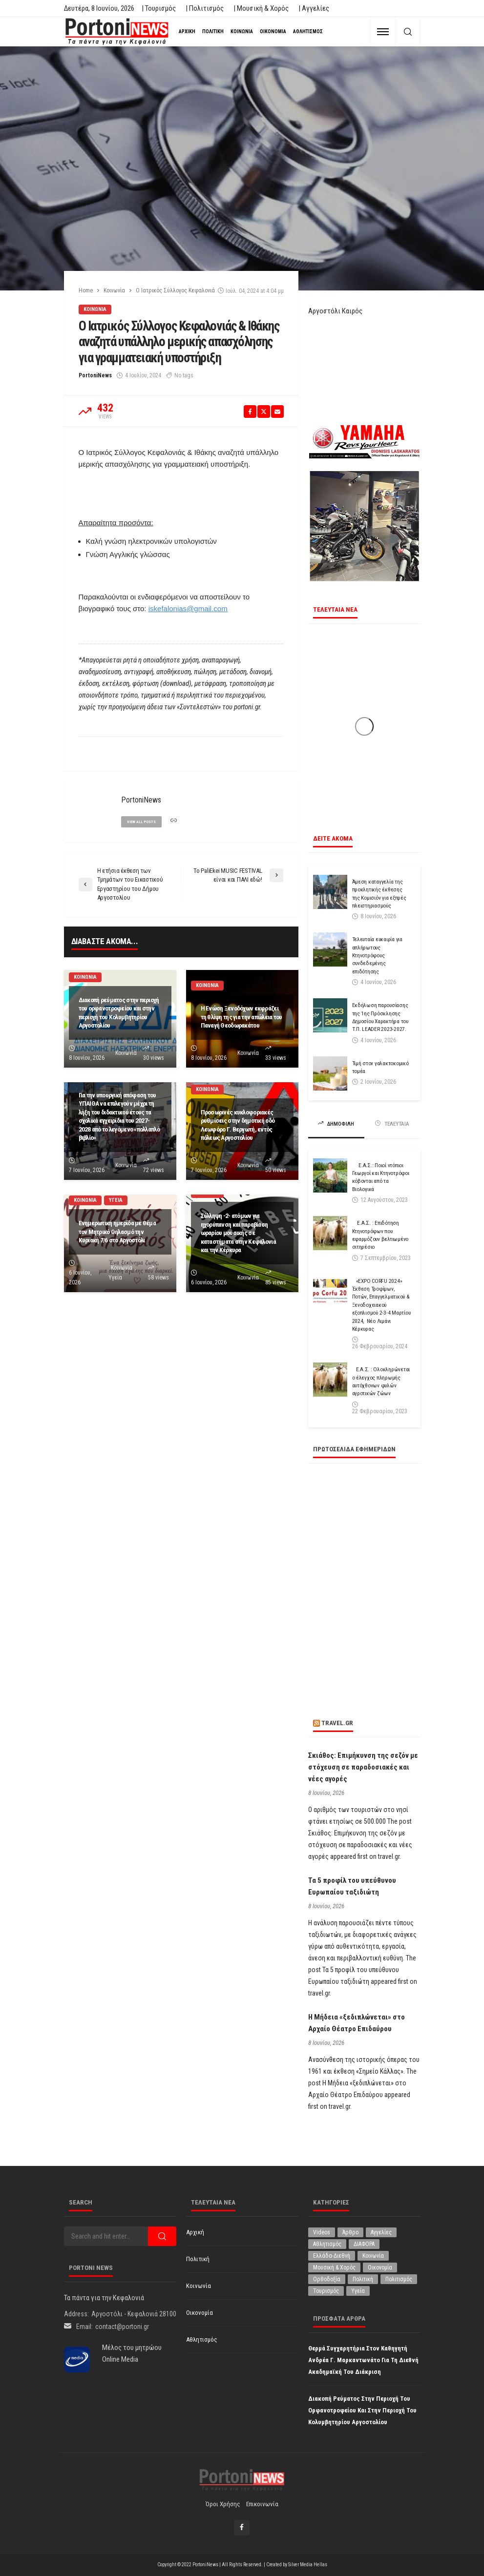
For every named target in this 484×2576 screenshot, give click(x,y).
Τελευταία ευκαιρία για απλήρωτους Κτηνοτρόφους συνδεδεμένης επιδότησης (377, 955)
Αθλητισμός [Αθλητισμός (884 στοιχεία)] (327, 2244)
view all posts (141, 822)
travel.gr (337, 1723)
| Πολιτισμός (205, 8)
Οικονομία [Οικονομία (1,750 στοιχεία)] (380, 2267)
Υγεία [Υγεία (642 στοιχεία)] (358, 2290)
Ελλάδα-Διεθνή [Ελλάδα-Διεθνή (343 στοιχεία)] (331, 2255)
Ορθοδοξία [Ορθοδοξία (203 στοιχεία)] (326, 2279)
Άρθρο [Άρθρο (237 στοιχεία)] (350, 2232)
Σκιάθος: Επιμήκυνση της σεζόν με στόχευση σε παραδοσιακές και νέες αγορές (363, 1767)
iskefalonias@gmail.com (188, 608)
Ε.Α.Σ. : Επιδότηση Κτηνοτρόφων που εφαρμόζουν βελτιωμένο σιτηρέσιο (380, 1234)
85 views (275, 1282)
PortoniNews (95, 375)
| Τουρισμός (159, 8)
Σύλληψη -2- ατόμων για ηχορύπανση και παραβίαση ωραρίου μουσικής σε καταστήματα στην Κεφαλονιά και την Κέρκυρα (238, 1233)
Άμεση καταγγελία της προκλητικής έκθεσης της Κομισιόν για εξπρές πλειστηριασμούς (379, 893)
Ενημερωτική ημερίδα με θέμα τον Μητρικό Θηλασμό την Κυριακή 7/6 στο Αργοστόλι (117, 1231)
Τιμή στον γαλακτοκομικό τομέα (380, 1067)
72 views (153, 1170)
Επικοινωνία (262, 2504)
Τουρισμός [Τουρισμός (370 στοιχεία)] (326, 2290)
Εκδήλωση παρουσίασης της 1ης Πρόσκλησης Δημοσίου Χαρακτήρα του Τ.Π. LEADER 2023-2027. (380, 1017)
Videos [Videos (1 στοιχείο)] (321, 2232)
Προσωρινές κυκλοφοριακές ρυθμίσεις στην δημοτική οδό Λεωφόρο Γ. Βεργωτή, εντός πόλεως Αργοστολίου (238, 1125)
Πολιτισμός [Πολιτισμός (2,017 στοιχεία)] (398, 2279)
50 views (275, 1170)
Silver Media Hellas (307, 2564)
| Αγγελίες (313, 8)
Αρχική (187, 31)
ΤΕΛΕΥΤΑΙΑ (392, 1123)
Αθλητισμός (308, 31)
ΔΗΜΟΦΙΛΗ (336, 1123)
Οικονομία (273, 31)
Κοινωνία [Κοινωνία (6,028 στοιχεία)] (373, 2255)
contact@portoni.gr (122, 2326)
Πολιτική (213, 31)
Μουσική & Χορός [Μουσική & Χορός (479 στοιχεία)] (334, 2267)
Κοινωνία (242, 31)
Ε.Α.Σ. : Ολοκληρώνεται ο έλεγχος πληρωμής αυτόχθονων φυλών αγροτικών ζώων (381, 1381)
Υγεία (116, 1200)
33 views (275, 1057)
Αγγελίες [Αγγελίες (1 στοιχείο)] (381, 2232)
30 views (153, 1057)
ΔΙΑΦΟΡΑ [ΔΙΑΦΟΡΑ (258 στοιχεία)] (364, 2244)
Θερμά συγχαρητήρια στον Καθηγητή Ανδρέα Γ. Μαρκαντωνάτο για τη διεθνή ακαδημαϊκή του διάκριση (363, 2360)
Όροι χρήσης (223, 2504)
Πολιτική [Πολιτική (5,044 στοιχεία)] (363, 2279)
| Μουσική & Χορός (261, 8)
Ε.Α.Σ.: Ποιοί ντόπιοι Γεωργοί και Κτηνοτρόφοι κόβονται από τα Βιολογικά (380, 1177)
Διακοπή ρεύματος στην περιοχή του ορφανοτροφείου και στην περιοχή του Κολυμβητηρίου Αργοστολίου (119, 1013)
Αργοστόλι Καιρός (335, 311)
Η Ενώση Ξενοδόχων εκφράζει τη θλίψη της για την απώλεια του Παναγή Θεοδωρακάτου (241, 1016)
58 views (158, 1277)
